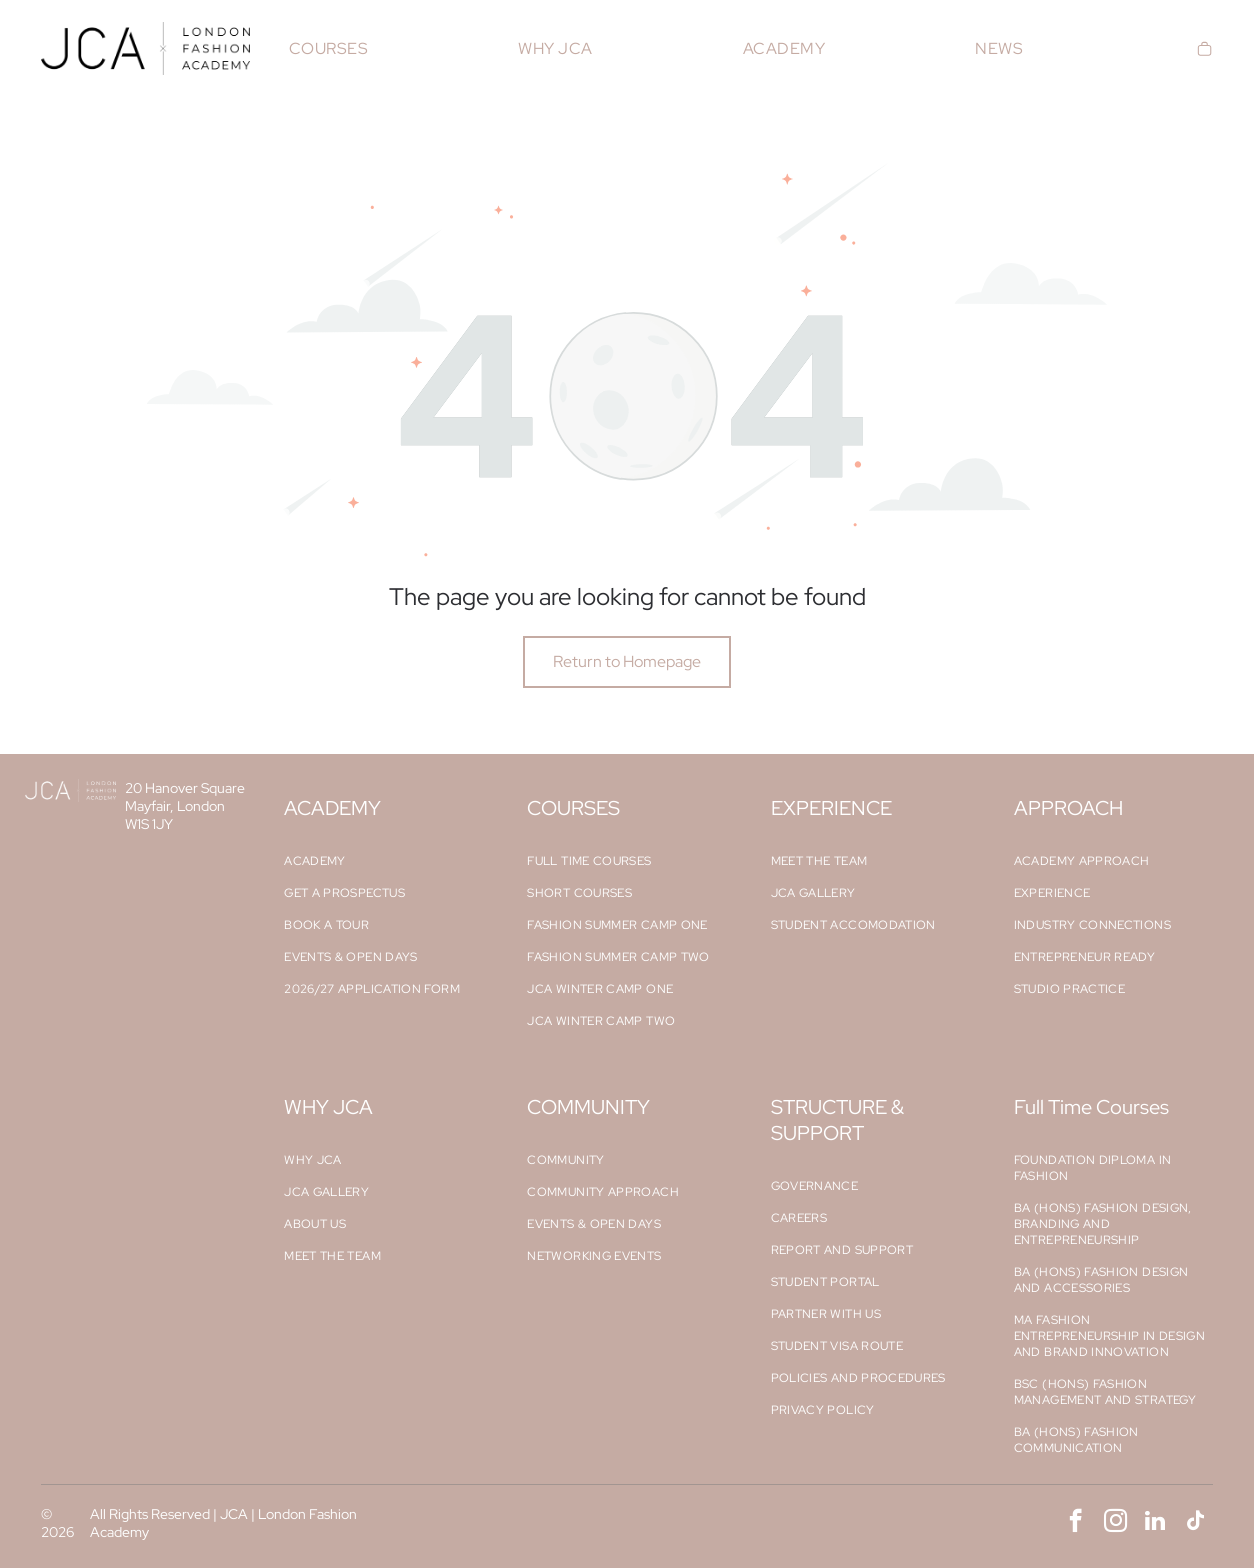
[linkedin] (1155, 1523)
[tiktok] (1195, 1523)
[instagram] (1115, 1523)
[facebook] (1075, 1523)
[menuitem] (328, 48)
